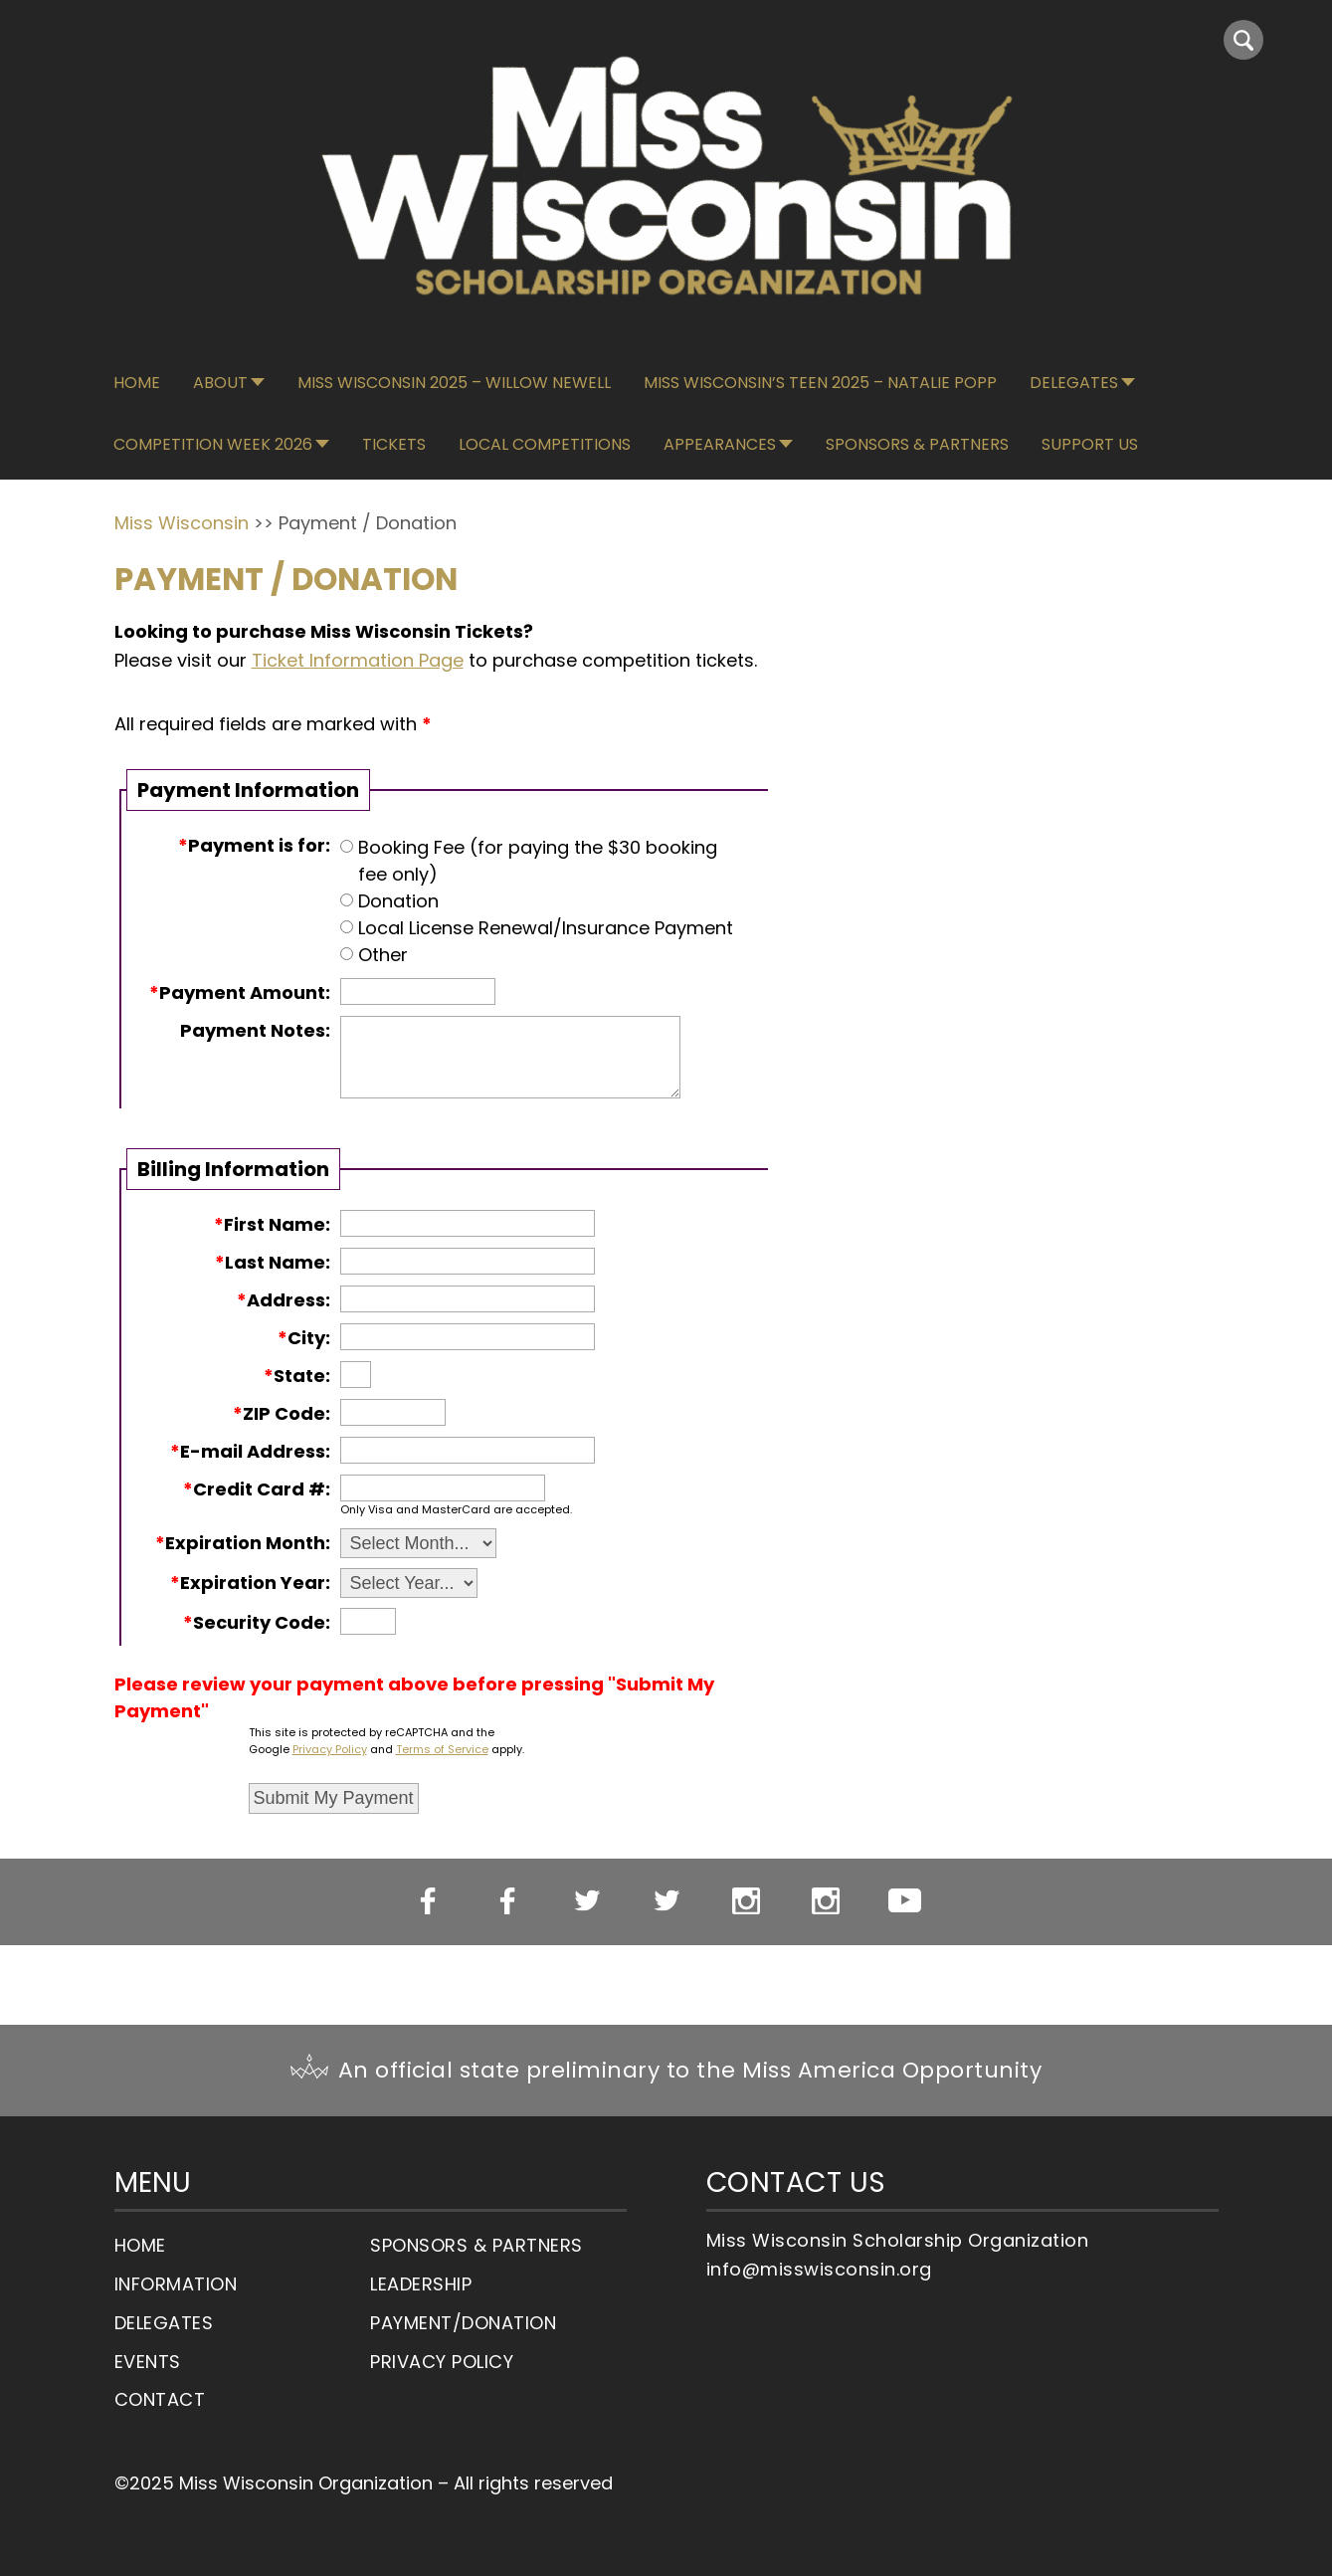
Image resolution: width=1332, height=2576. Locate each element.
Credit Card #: (256, 1489)
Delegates (1074, 382)
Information (176, 2284)
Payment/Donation (463, 2322)
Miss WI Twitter (586, 1901)
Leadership (421, 2284)
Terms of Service (442, 1749)
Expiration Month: (242, 1542)
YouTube (904, 1900)
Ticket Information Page (358, 660)
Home (136, 382)
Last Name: (272, 1262)
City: (304, 1337)
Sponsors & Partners (917, 444)
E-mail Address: (250, 1451)
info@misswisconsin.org (819, 2269)
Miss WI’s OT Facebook (506, 1901)
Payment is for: (254, 845)
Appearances (720, 444)
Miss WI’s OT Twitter (666, 1901)
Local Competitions (545, 444)
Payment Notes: (255, 1030)
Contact (160, 2399)
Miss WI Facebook (427, 1901)
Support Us (1090, 444)
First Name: (272, 1224)
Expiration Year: (250, 1582)
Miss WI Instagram (745, 1901)
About (220, 382)
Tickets (394, 444)
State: (297, 1375)
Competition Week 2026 (212, 444)
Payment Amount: (239, 992)
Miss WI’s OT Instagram (825, 1901)
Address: (283, 1300)
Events (147, 2361)
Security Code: (256, 1622)
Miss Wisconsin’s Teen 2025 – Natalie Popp (820, 382)
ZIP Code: (281, 1413)
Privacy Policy (329, 1749)
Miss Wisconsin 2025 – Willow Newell (454, 382)
